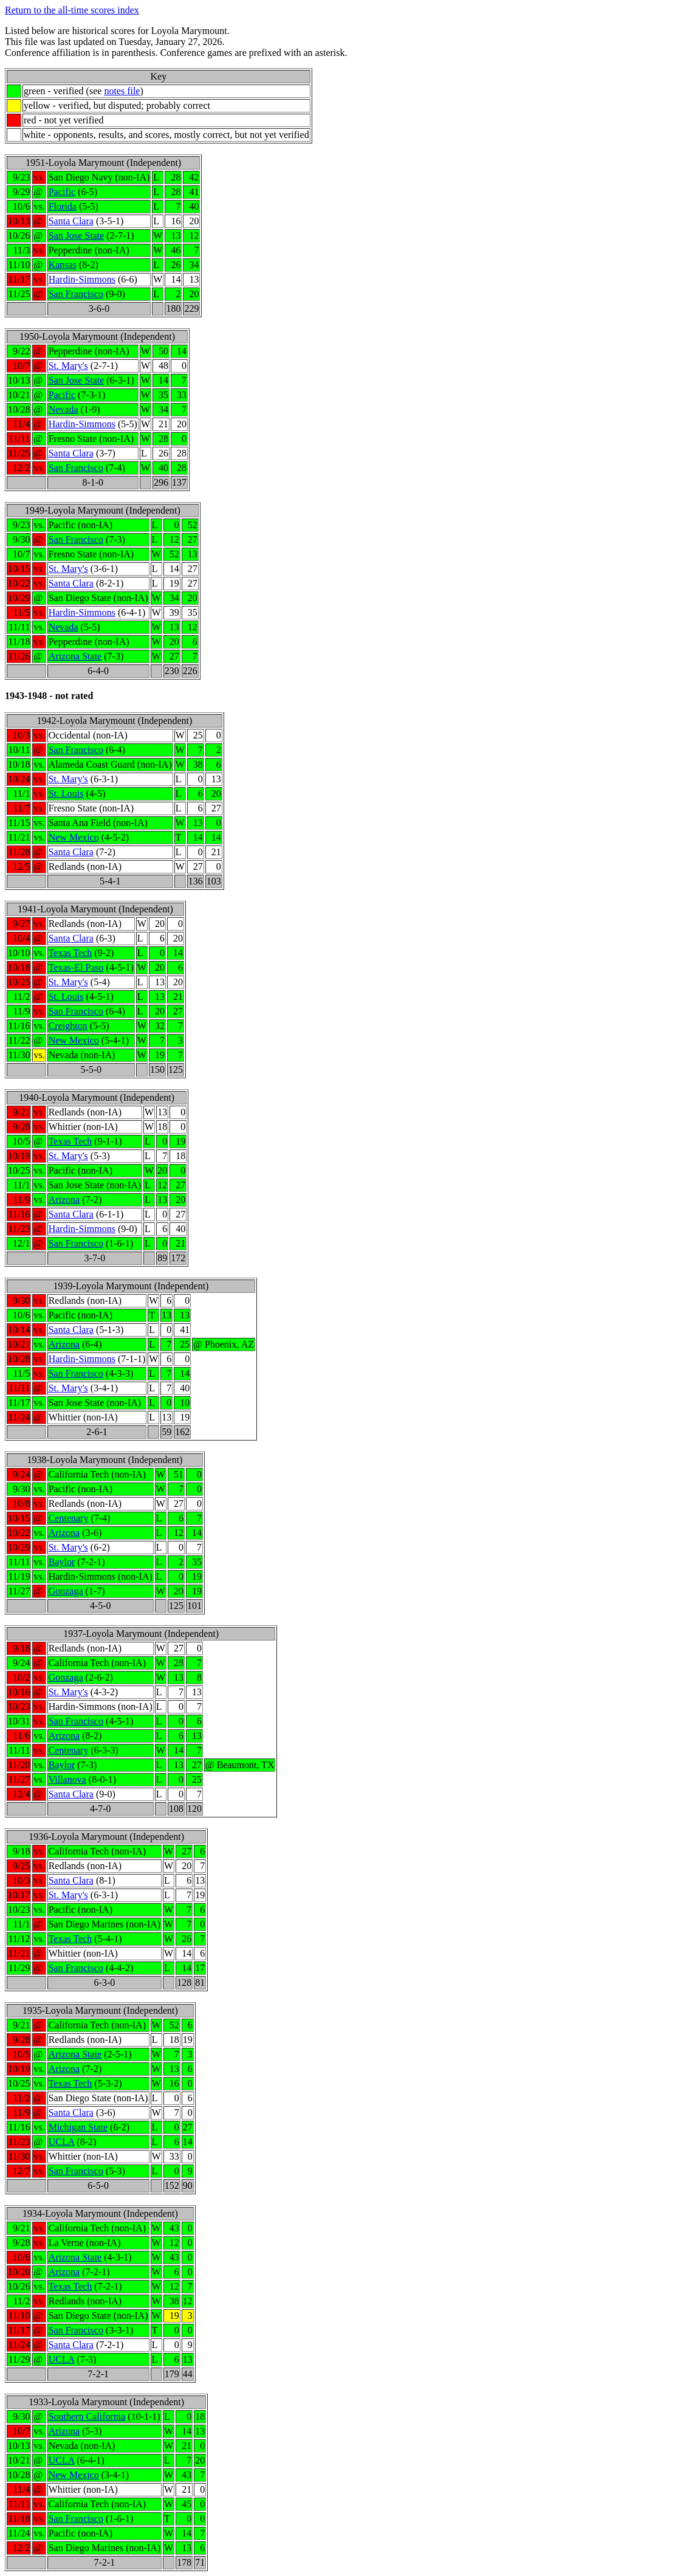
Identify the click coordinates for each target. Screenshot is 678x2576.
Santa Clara (71, 221)
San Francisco (76, 294)
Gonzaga (66, 1591)
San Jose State (76, 235)
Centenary (69, 1518)
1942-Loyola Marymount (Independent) (114, 720)
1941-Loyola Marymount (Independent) (95, 909)
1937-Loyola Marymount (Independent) (141, 1633)
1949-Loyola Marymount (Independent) (102, 510)
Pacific (62, 192)
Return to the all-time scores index (72, 10)
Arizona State (75, 656)
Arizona (64, 1199)
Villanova (67, 1779)
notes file (122, 91)
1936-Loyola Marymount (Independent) (106, 1836)
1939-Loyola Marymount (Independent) (131, 1286)
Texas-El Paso (76, 967)
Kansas (63, 265)
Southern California (87, 2416)
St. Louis (66, 793)
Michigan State (78, 2127)
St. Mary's (68, 365)
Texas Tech (70, 953)
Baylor (62, 1562)
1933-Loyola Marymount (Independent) (106, 2402)
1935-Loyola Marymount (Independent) (100, 2010)
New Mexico (74, 837)
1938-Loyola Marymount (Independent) (104, 1460)
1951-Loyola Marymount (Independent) (103, 162)
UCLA (62, 2142)
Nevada (63, 409)
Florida (63, 206)
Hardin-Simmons (82, 279)
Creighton (68, 1026)
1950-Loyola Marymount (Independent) (97, 336)
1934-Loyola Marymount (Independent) (100, 2213)
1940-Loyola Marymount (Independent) (96, 1097)
